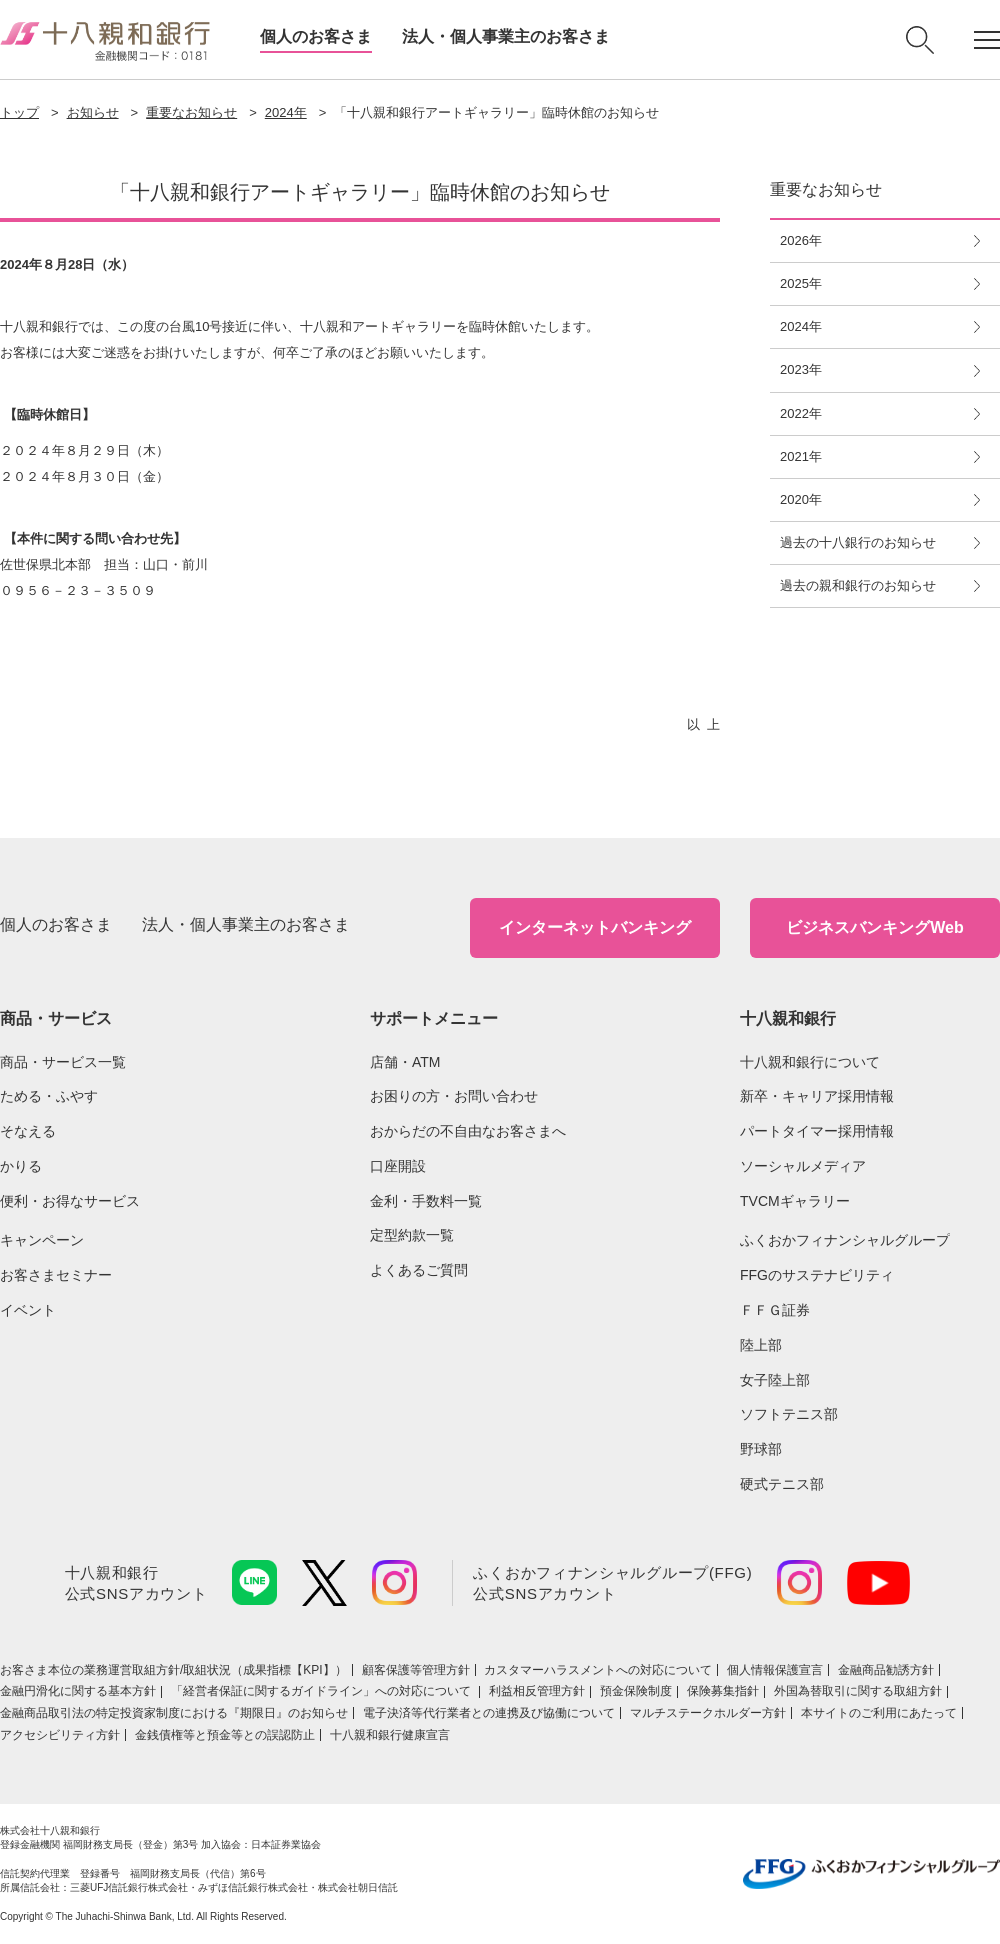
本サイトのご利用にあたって (879, 1713)
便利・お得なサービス (70, 1201)
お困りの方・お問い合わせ (454, 1096)
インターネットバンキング (595, 927)
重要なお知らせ (191, 112)
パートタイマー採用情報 (817, 1131)
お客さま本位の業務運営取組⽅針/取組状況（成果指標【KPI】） (173, 1670)
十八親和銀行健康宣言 (390, 1735)
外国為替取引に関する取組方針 (858, 1691)
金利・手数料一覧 (426, 1201)
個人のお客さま (316, 36)
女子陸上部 (775, 1380)
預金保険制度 (636, 1691)
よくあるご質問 (419, 1270)
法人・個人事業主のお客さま (506, 36)
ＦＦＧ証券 (775, 1310)
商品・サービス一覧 (63, 1062)
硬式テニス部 (782, 1484)
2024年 (286, 112)
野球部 (761, 1449)
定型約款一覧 (412, 1235)
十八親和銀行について (810, 1062)
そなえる (28, 1131)
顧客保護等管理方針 (416, 1670)
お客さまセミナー (56, 1275)
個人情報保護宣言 (775, 1670)
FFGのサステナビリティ (817, 1275)
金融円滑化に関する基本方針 (78, 1691)
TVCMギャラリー (795, 1201)
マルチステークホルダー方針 (708, 1713)
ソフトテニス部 (789, 1414)
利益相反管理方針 (537, 1691)
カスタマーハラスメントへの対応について (598, 1670)
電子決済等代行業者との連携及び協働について (489, 1713)
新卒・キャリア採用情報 (817, 1096)
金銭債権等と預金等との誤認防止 (225, 1735)
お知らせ (93, 112)
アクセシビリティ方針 (60, 1735)
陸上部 (761, 1345)
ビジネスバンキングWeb (874, 927)
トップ (19, 112)
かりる (21, 1166)
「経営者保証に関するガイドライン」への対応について (322, 1691)
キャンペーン (42, 1240)
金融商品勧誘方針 (886, 1670)
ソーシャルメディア (803, 1166)
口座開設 (398, 1166)
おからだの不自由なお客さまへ (468, 1131)
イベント (28, 1310)
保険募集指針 (723, 1691)
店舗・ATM (405, 1062)
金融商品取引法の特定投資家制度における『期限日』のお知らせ (174, 1713)
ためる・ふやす (49, 1096)
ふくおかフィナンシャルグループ (845, 1240)
